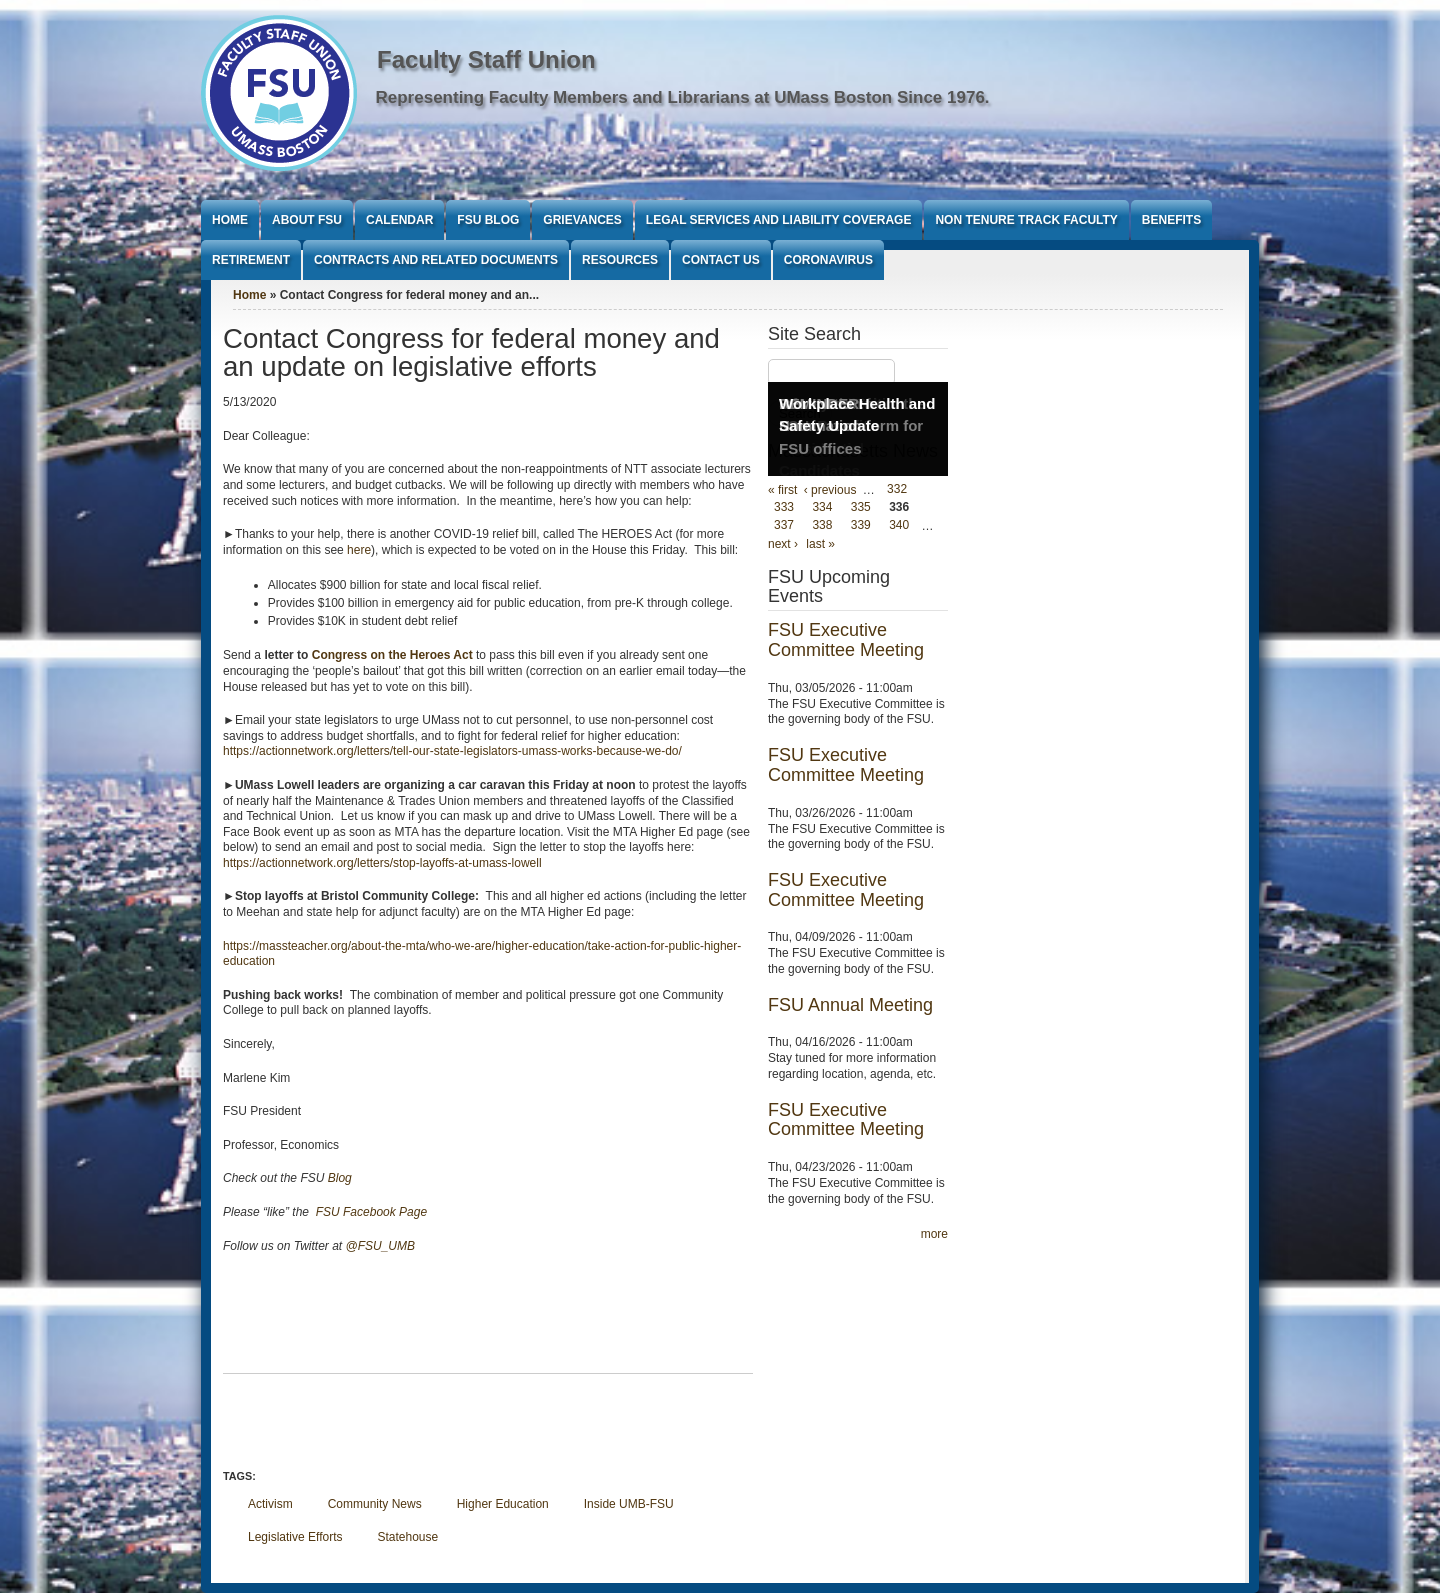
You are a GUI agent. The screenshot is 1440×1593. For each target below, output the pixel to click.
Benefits (1171, 220)
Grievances (582, 220)
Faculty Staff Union (486, 59)
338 (822, 526)
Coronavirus (828, 260)
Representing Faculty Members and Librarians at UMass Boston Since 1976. (683, 97)
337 (784, 526)
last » (820, 544)
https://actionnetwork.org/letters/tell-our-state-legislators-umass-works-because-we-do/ (452, 751)
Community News (375, 1504)
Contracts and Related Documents (436, 260)
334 (822, 508)
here (359, 550)
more (934, 1234)
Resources (620, 260)
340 (899, 526)
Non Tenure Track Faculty (1026, 220)
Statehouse (408, 1537)
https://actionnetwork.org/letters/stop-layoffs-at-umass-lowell (382, 863)
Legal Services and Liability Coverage (779, 220)
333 (784, 508)
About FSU (307, 220)
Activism (270, 1504)
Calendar (399, 220)
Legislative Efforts (295, 1537)
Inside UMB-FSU (629, 1504)
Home (230, 220)
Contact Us (721, 260)
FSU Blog (488, 220)
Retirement (251, 260)
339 (861, 526)
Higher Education (503, 1504)
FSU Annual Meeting (850, 1005)
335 (861, 508)
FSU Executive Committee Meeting (846, 640)
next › (783, 544)
